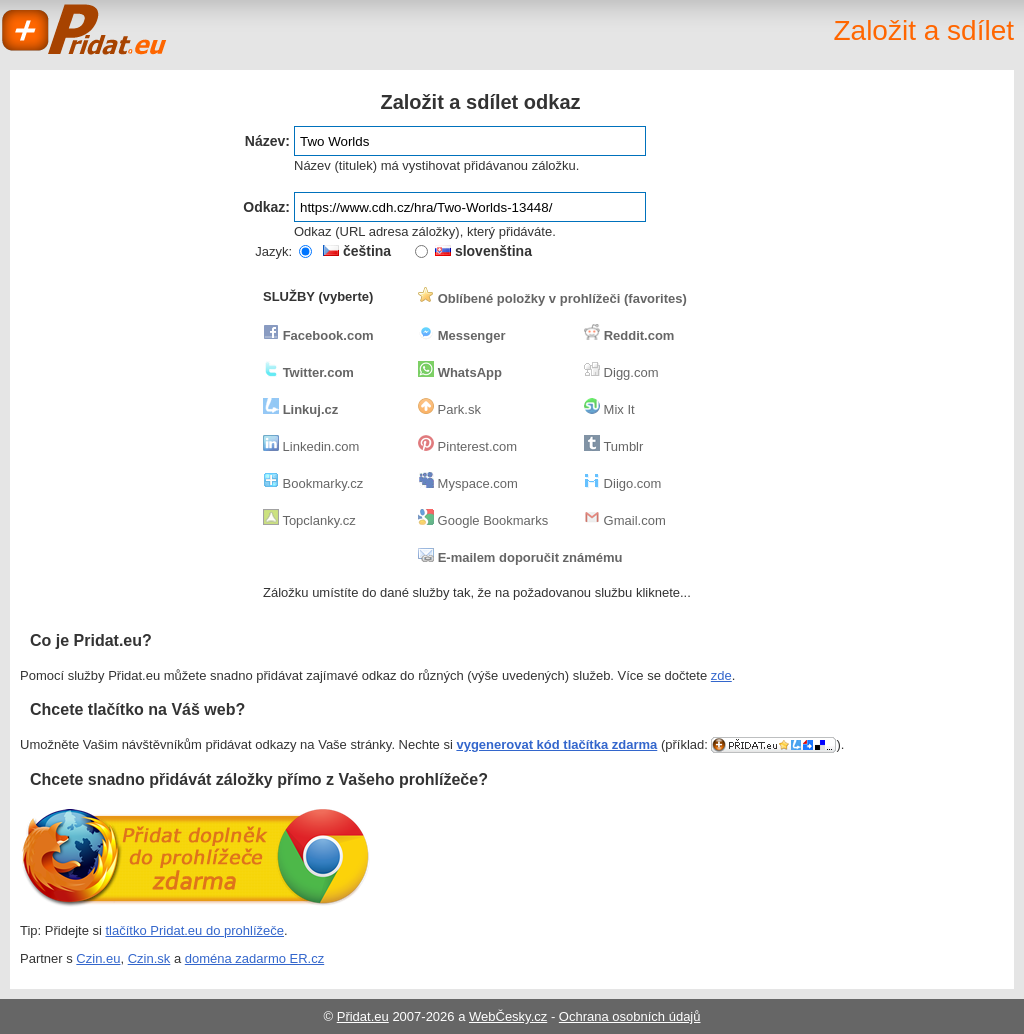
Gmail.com (625, 520)
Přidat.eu (363, 1016)
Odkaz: (266, 207)
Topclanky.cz (309, 520)
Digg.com (621, 372)
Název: (267, 141)
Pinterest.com (467, 446)
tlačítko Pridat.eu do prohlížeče (195, 930)
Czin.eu (98, 958)
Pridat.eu (85, 30)
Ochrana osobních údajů (630, 1016)
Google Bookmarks (483, 520)
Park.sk (449, 409)
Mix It (609, 409)
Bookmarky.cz (313, 483)
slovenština (483, 251)
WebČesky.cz (508, 1016)
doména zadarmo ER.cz (254, 958)
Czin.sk (149, 958)
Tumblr (613, 446)
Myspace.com (468, 483)
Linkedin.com (311, 446)
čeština (357, 251)
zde (721, 675)
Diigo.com (622, 483)
